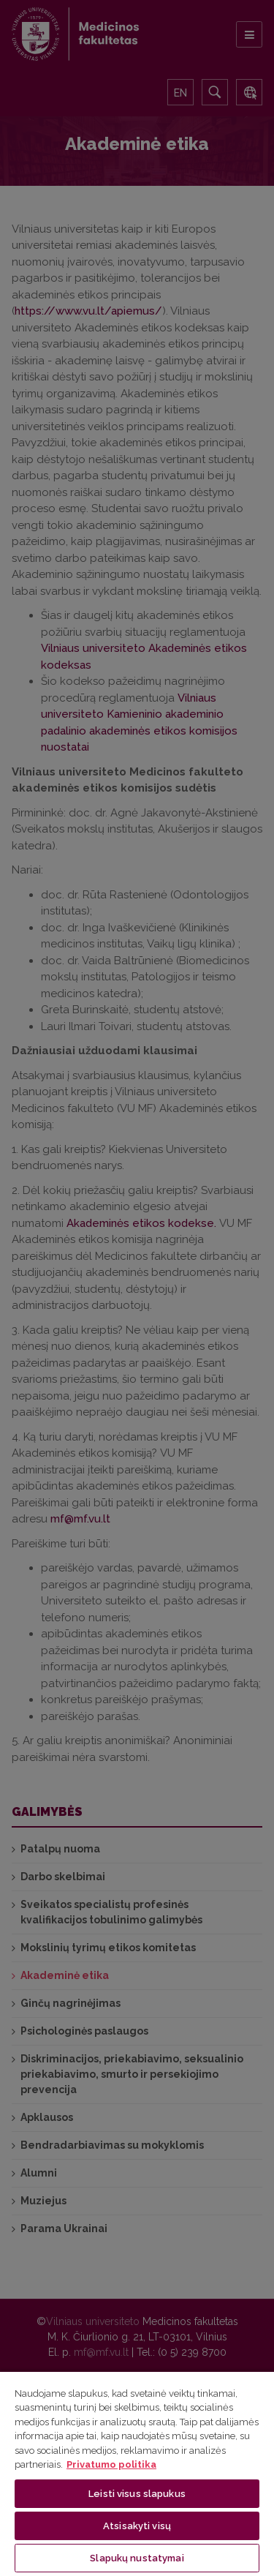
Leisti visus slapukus (137, 2493)
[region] (137, 2473)
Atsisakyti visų (137, 2525)
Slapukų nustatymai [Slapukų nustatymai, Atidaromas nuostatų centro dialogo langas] (136, 2558)
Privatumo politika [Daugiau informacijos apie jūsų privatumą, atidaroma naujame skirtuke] (111, 2464)
